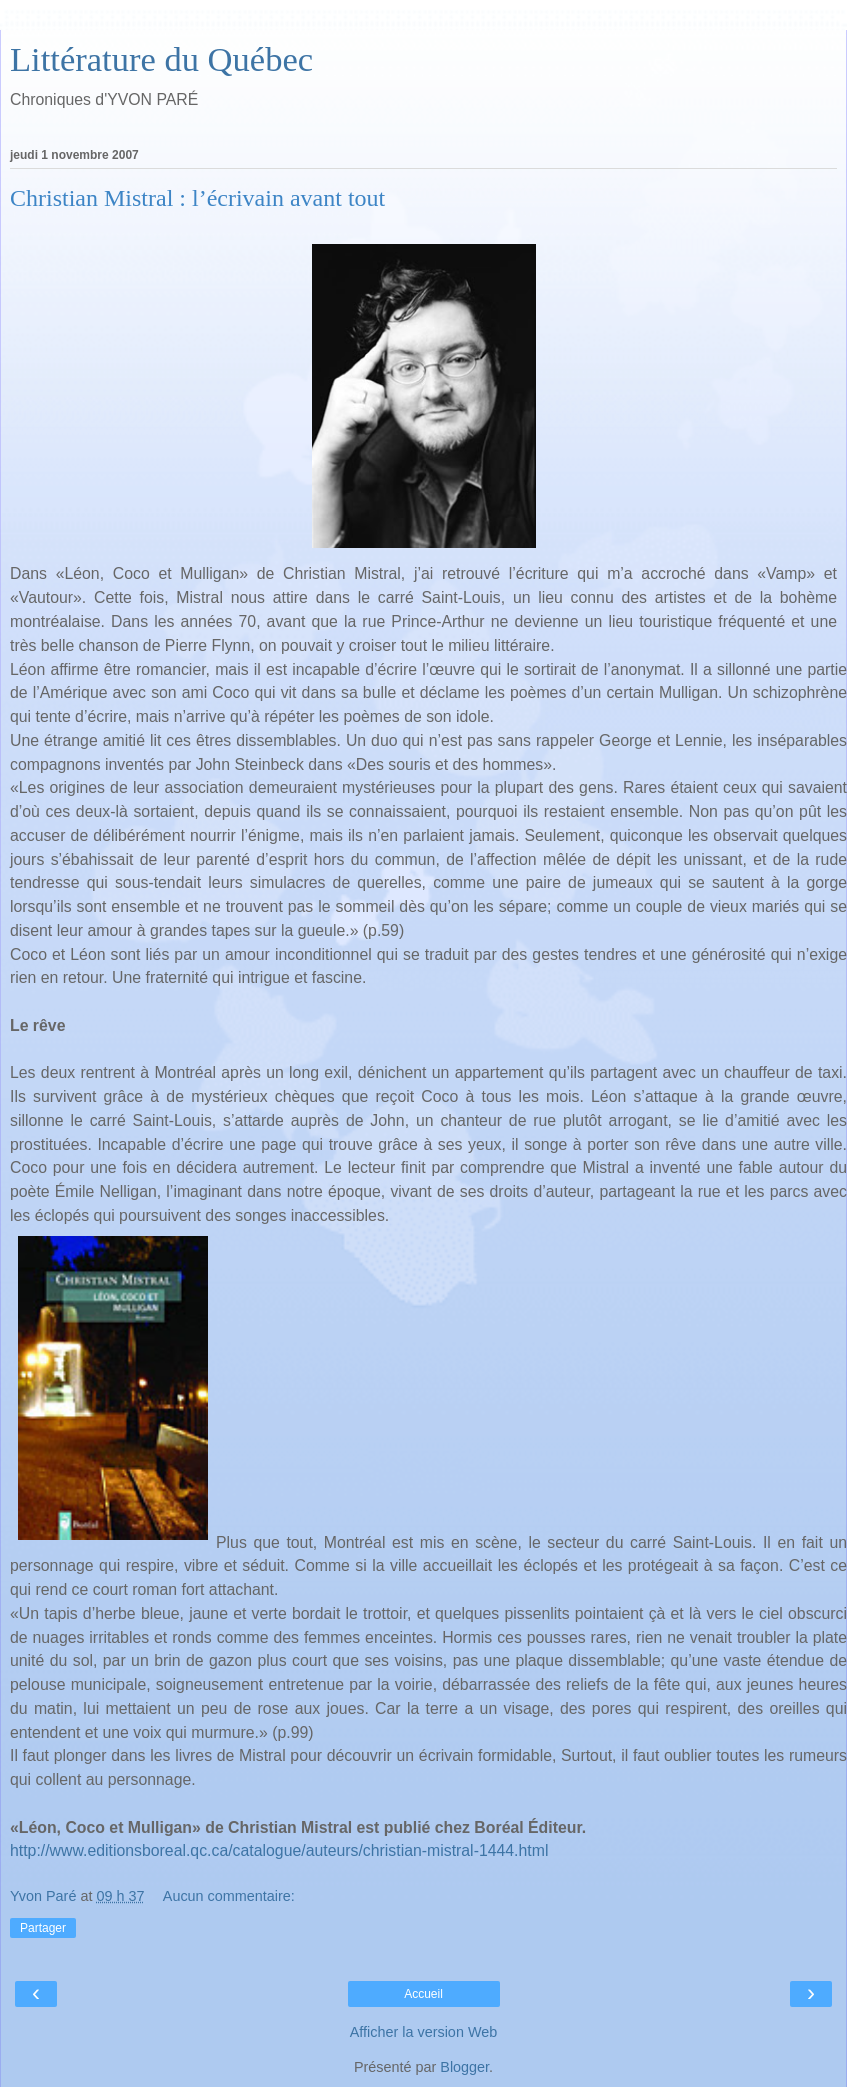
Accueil (423, 1994)
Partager (43, 1928)
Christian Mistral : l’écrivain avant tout (197, 198)
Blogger (464, 2067)
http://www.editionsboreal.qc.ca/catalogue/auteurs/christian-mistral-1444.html (279, 1850)
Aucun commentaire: (229, 1896)
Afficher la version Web (423, 2032)
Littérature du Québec (161, 59)
